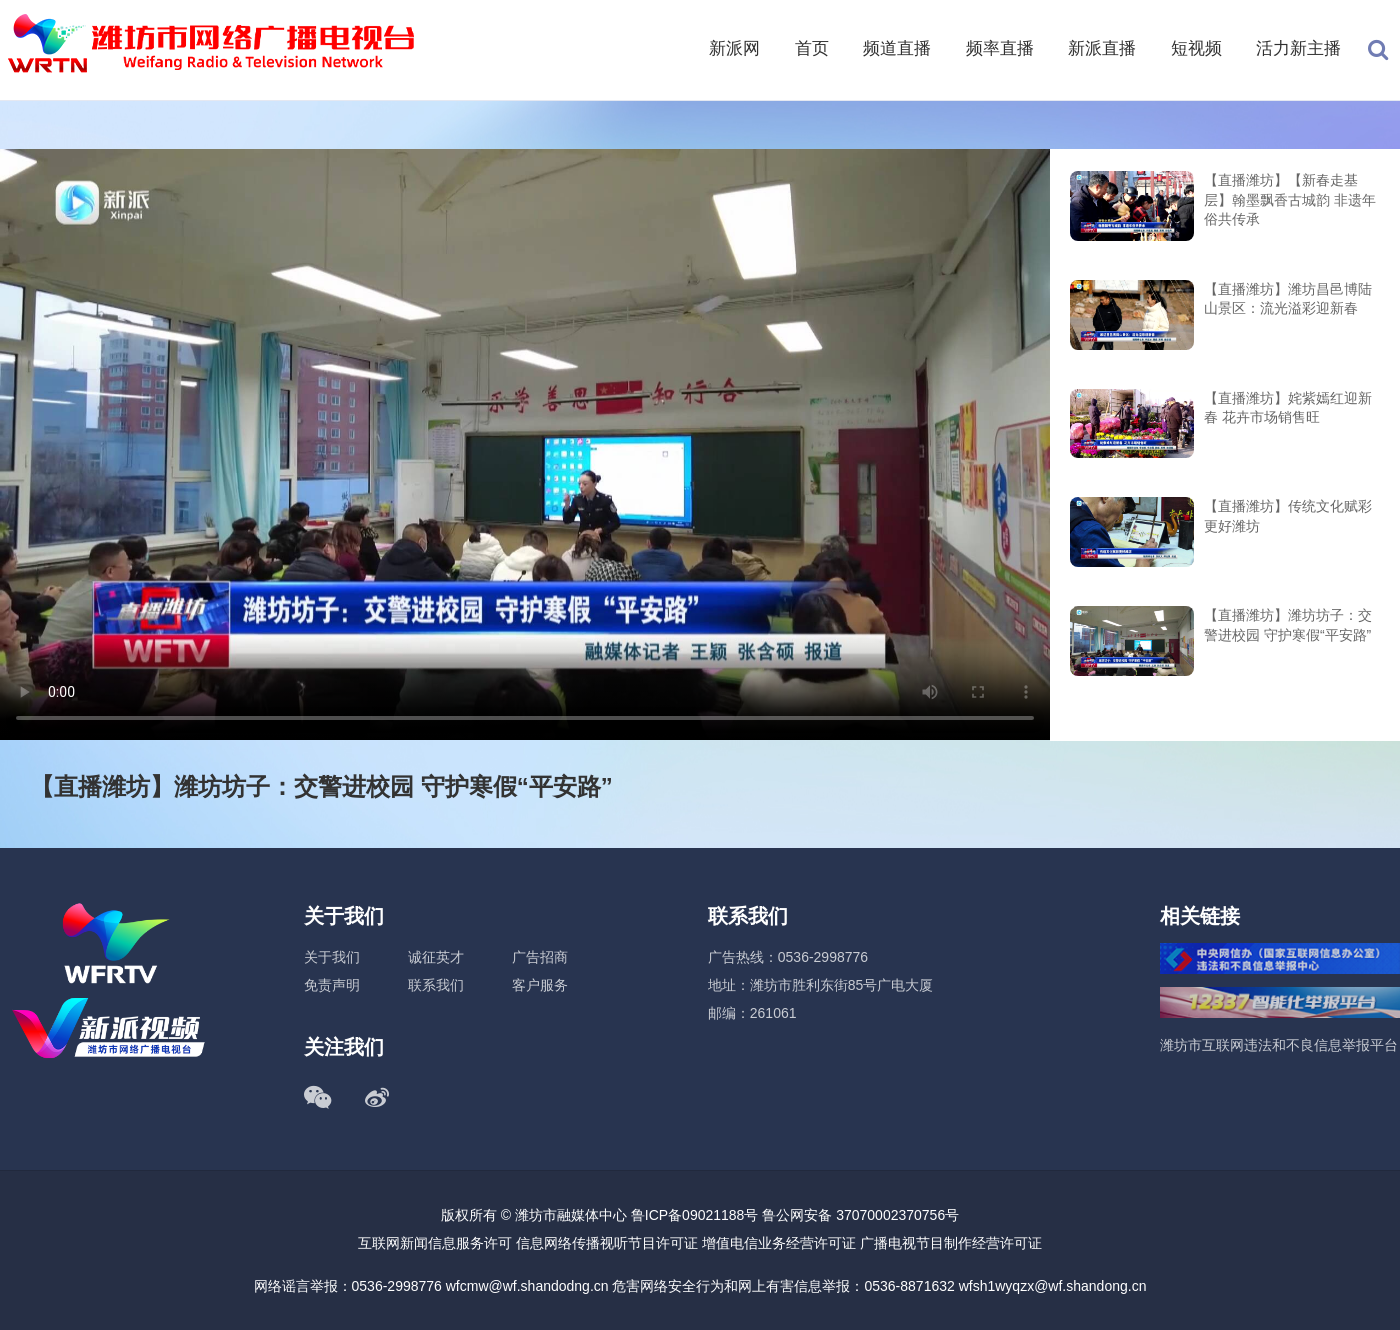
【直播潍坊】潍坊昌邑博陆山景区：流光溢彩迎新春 (1288, 299)
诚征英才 (436, 957)
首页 (812, 48)
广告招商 (540, 957)
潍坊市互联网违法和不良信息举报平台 (1279, 1045)
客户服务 (540, 985)
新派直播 (1102, 48)
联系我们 (436, 985)
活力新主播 (1298, 48)
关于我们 (332, 957)
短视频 (1196, 48)
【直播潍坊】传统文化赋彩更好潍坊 (1288, 516)
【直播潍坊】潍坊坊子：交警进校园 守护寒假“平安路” (1288, 625)
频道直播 (897, 48)
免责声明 (332, 985)
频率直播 (1000, 48)
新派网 (734, 48)
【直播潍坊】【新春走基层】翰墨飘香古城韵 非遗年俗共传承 (1290, 199)
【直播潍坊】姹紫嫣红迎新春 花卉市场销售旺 (1288, 408)
